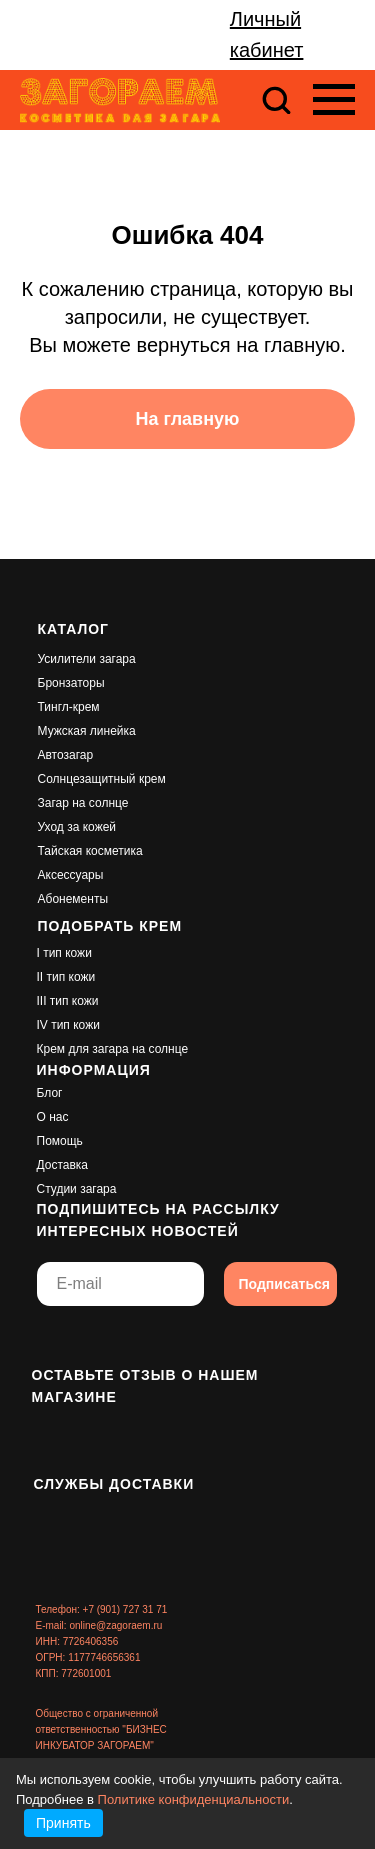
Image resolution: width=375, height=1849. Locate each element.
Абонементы (73, 899)
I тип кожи (64, 953)
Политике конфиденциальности (194, 1799)
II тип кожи (66, 977)
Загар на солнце (83, 803)
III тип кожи (68, 1001)
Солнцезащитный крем (102, 779)
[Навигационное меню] (334, 100)
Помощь (60, 1141)
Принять (63, 1823)
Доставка (63, 1165)
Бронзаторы (71, 683)
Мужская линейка (87, 731)
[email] (120, 1284)
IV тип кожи (68, 1025)
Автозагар (66, 755)
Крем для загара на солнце (113, 1049)
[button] (276, 99)
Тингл (53, 707)
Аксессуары (71, 875)
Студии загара (77, 1189)
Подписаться (285, 1284)
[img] (52, 1339)
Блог (50, 1093)
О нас (53, 1117)
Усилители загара (87, 659)
